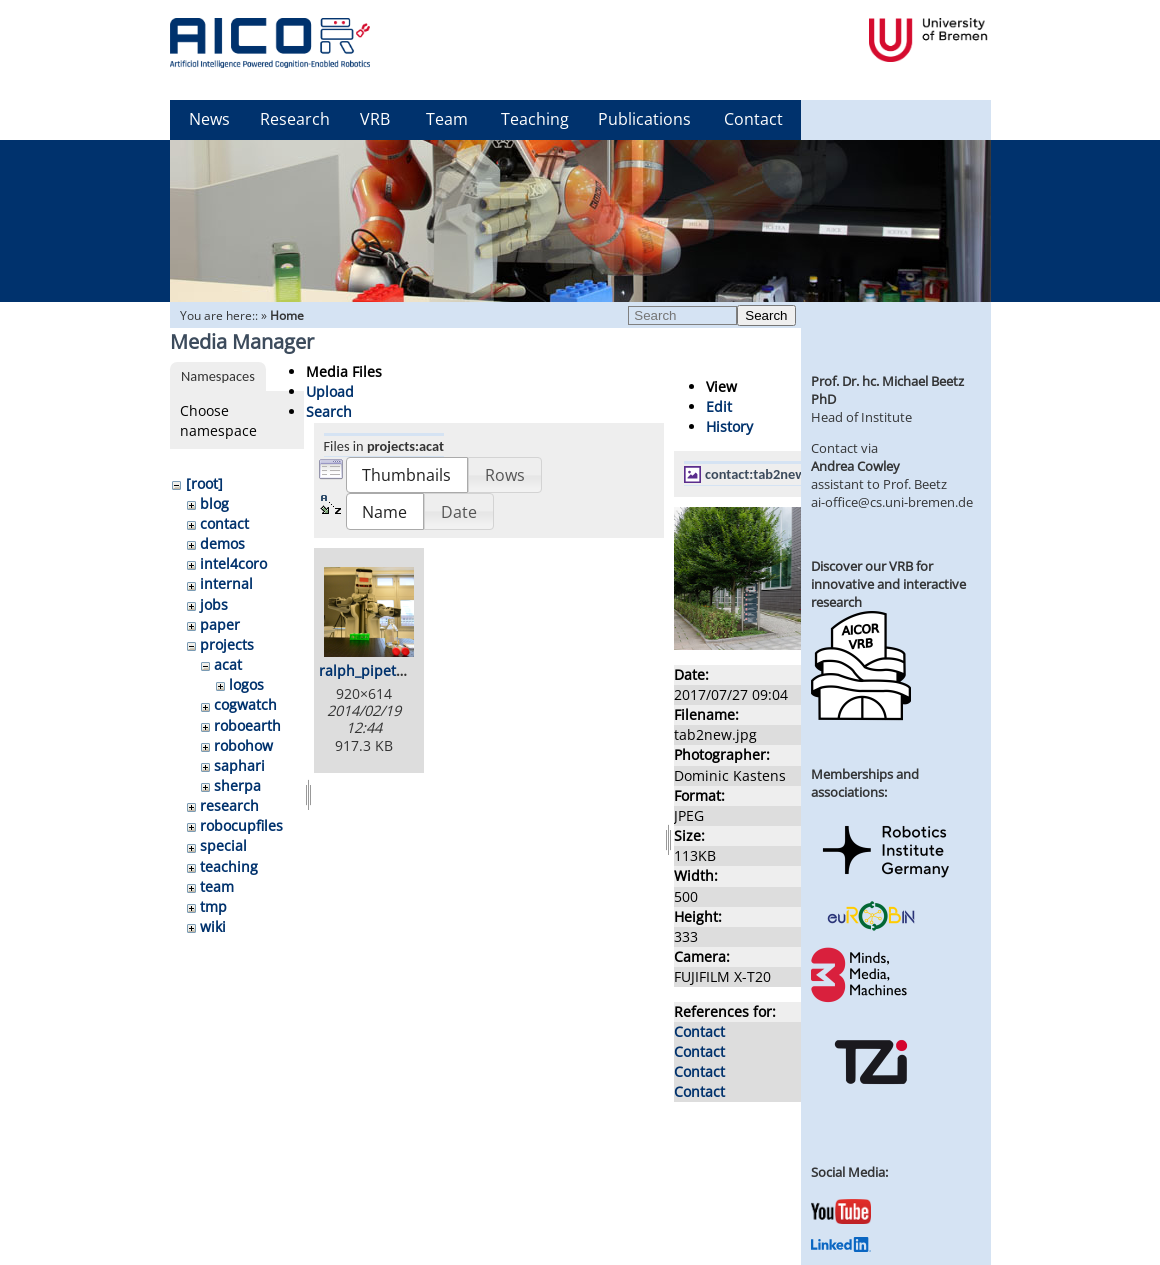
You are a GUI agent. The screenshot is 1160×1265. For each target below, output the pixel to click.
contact (224, 523)
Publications (644, 119)
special (223, 845)
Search (766, 315)
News (209, 119)
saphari (239, 765)
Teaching (535, 119)
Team (447, 119)
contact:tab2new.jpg (766, 474)
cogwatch (245, 704)
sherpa (237, 785)
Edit (719, 406)
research (229, 805)
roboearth (247, 725)
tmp (213, 906)
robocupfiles (241, 825)
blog (214, 503)
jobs (214, 604)
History (729, 426)
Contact (753, 119)
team (217, 886)
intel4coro (233, 563)
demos (222, 543)
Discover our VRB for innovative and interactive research (888, 584)
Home (287, 315)
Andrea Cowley (855, 466)
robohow (243, 745)
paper (220, 624)
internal (226, 583)
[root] (204, 483)
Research (295, 119)
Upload (330, 391)
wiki (213, 926)
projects (227, 644)
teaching (229, 866)
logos (246, 684)
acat (228, 664)
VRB (375, 119)
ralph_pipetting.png (385, 670)
